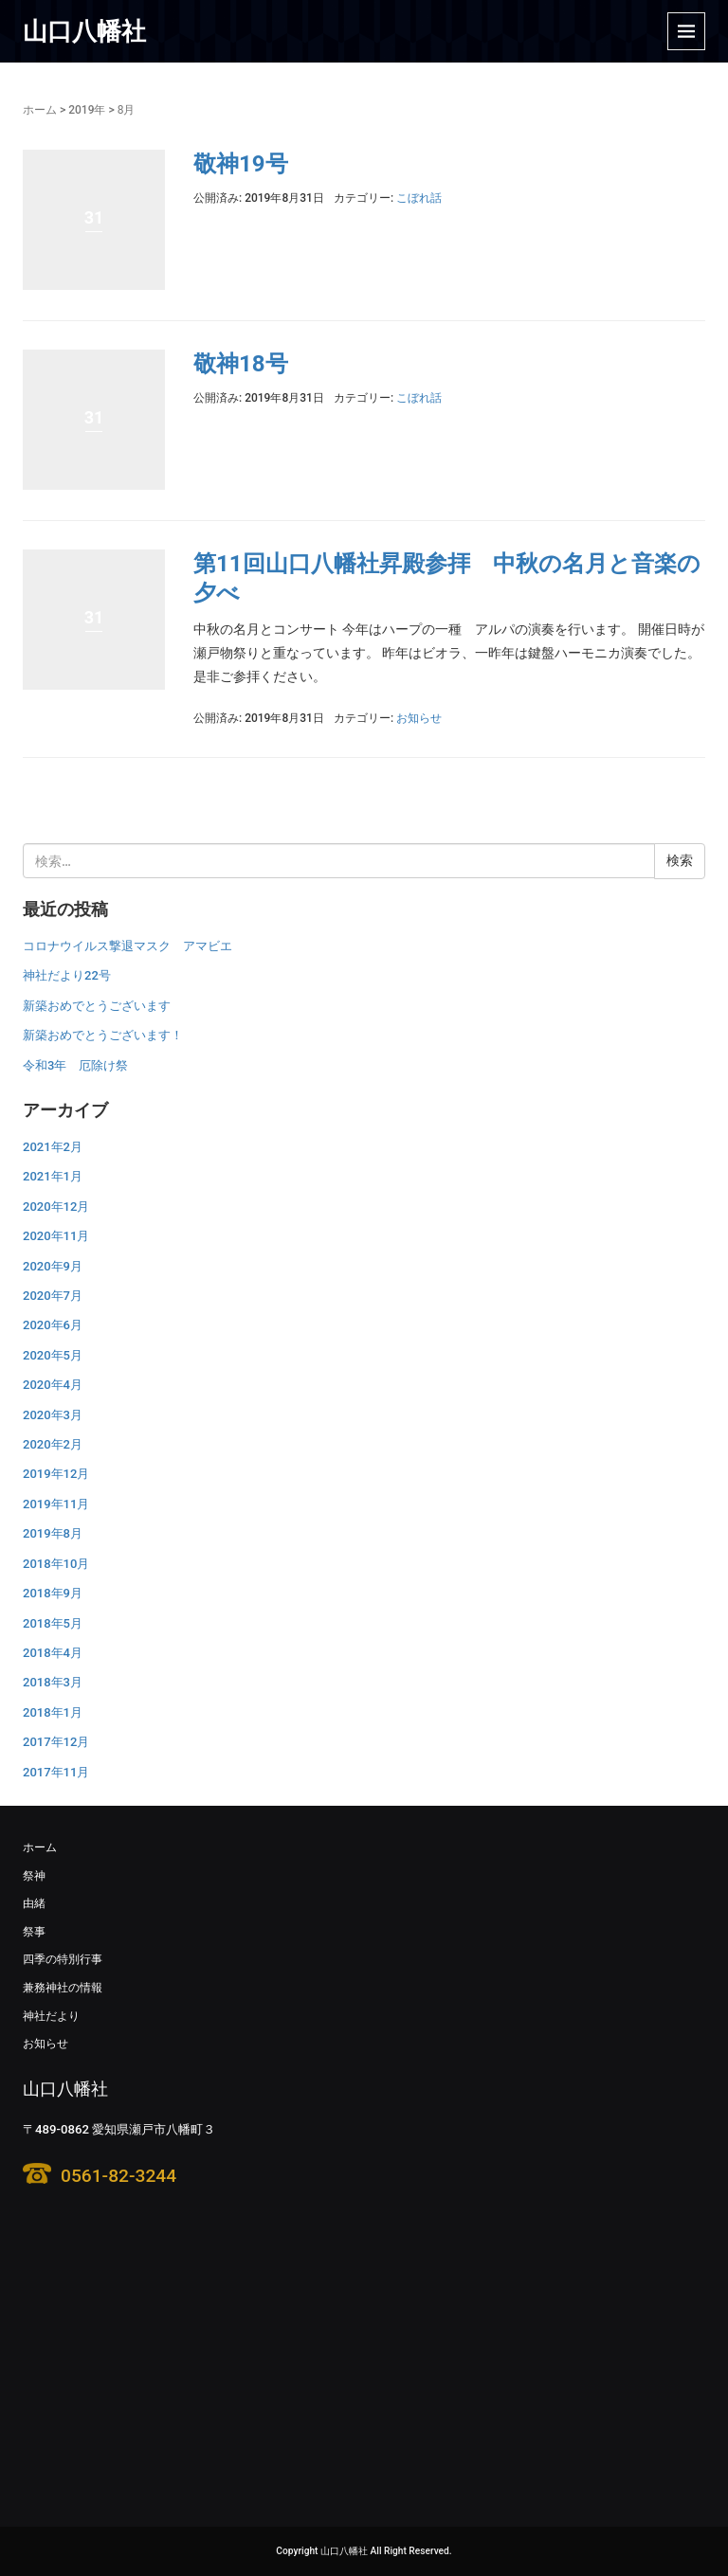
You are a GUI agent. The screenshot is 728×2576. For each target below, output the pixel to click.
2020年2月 (52, 1444)
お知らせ (419, 718)
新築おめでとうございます (97, 1006)
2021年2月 (52, 1147)
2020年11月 (56, 1236)
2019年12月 (56, 1474)
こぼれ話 (419, 198)
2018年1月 (52, 1712)
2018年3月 (52, 1682)
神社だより (51, 2016)
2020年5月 (52, 1355)
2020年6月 (52, 1325)
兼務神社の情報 (62, 1987)
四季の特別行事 (62, 1959)
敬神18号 (240, 364)
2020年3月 (52, 1415)
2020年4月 (52, 1385)
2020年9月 (52, 1266)
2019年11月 (56, 1504)
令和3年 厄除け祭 (75, 1065)
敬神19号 (240, 164)
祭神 (34, 1875)
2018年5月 (52, 1623)
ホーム (40, 110)
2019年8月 (52, 1533)
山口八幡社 (84, 31)
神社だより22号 (67, 975)
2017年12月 (56, 1742)
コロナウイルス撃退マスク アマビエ (127, 946)
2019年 (86, 110)
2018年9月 (52, 1593)
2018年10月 (56, 1564)
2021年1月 (52, 1176)
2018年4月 (52, 1653)
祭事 (34, 1931)
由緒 (34, 1903)
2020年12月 (56, 1206)
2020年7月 (52, 1295)
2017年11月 (56, 1772)
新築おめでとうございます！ (103, 1035)
